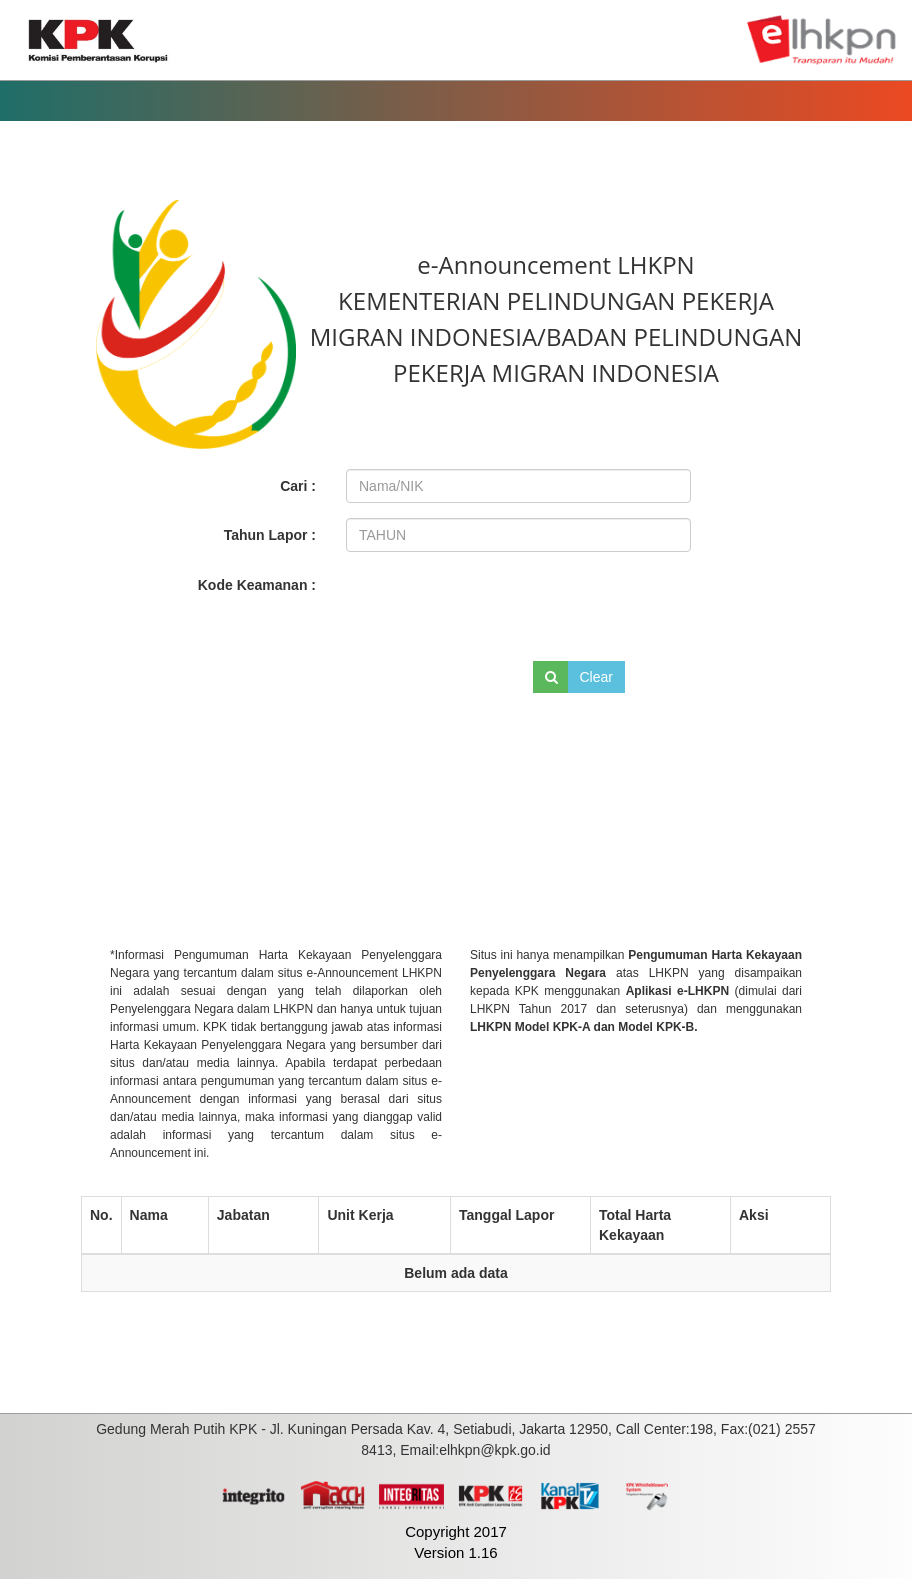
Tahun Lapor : (270, 535)
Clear (596, 677)
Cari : (298, 486)
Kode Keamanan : (257, 585)
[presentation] (482, 603)
